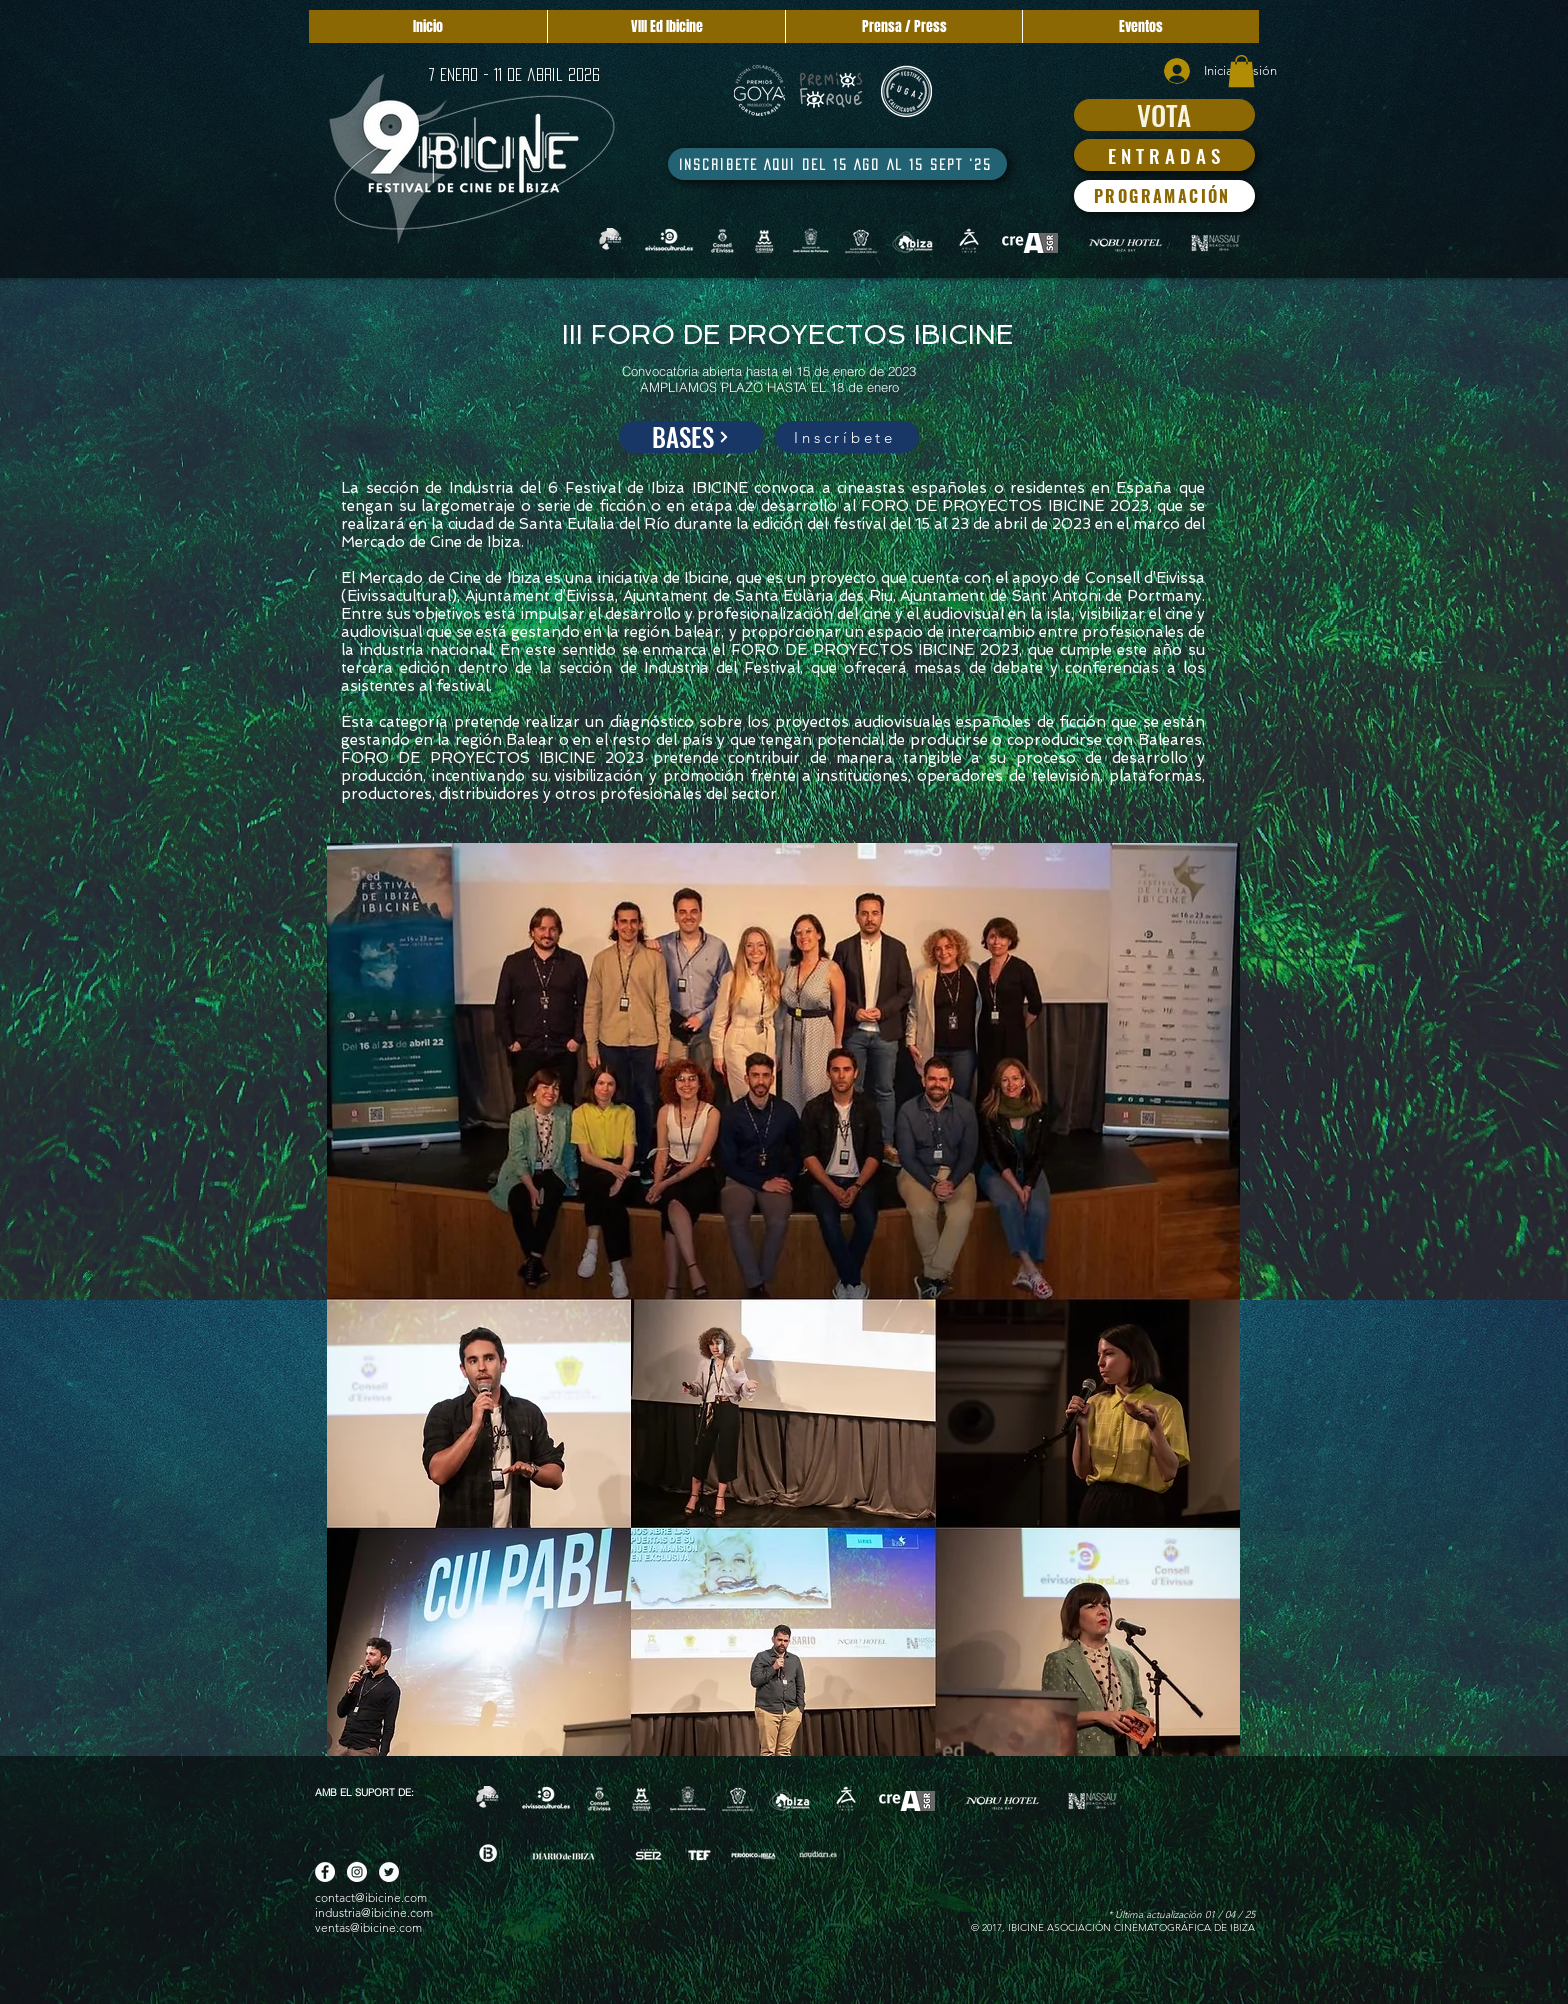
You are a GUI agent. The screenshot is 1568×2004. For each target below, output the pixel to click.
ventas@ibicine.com (368, 1927)
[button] (1241, 71)
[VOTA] (1164, 115)
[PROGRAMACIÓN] (1164, 196)
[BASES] (691, 437)
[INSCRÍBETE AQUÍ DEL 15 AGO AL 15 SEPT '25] (837, 164)
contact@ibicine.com (371, 1897)
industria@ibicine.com (374, 1912)
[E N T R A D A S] (1164, 155)
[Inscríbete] (847, 437)
